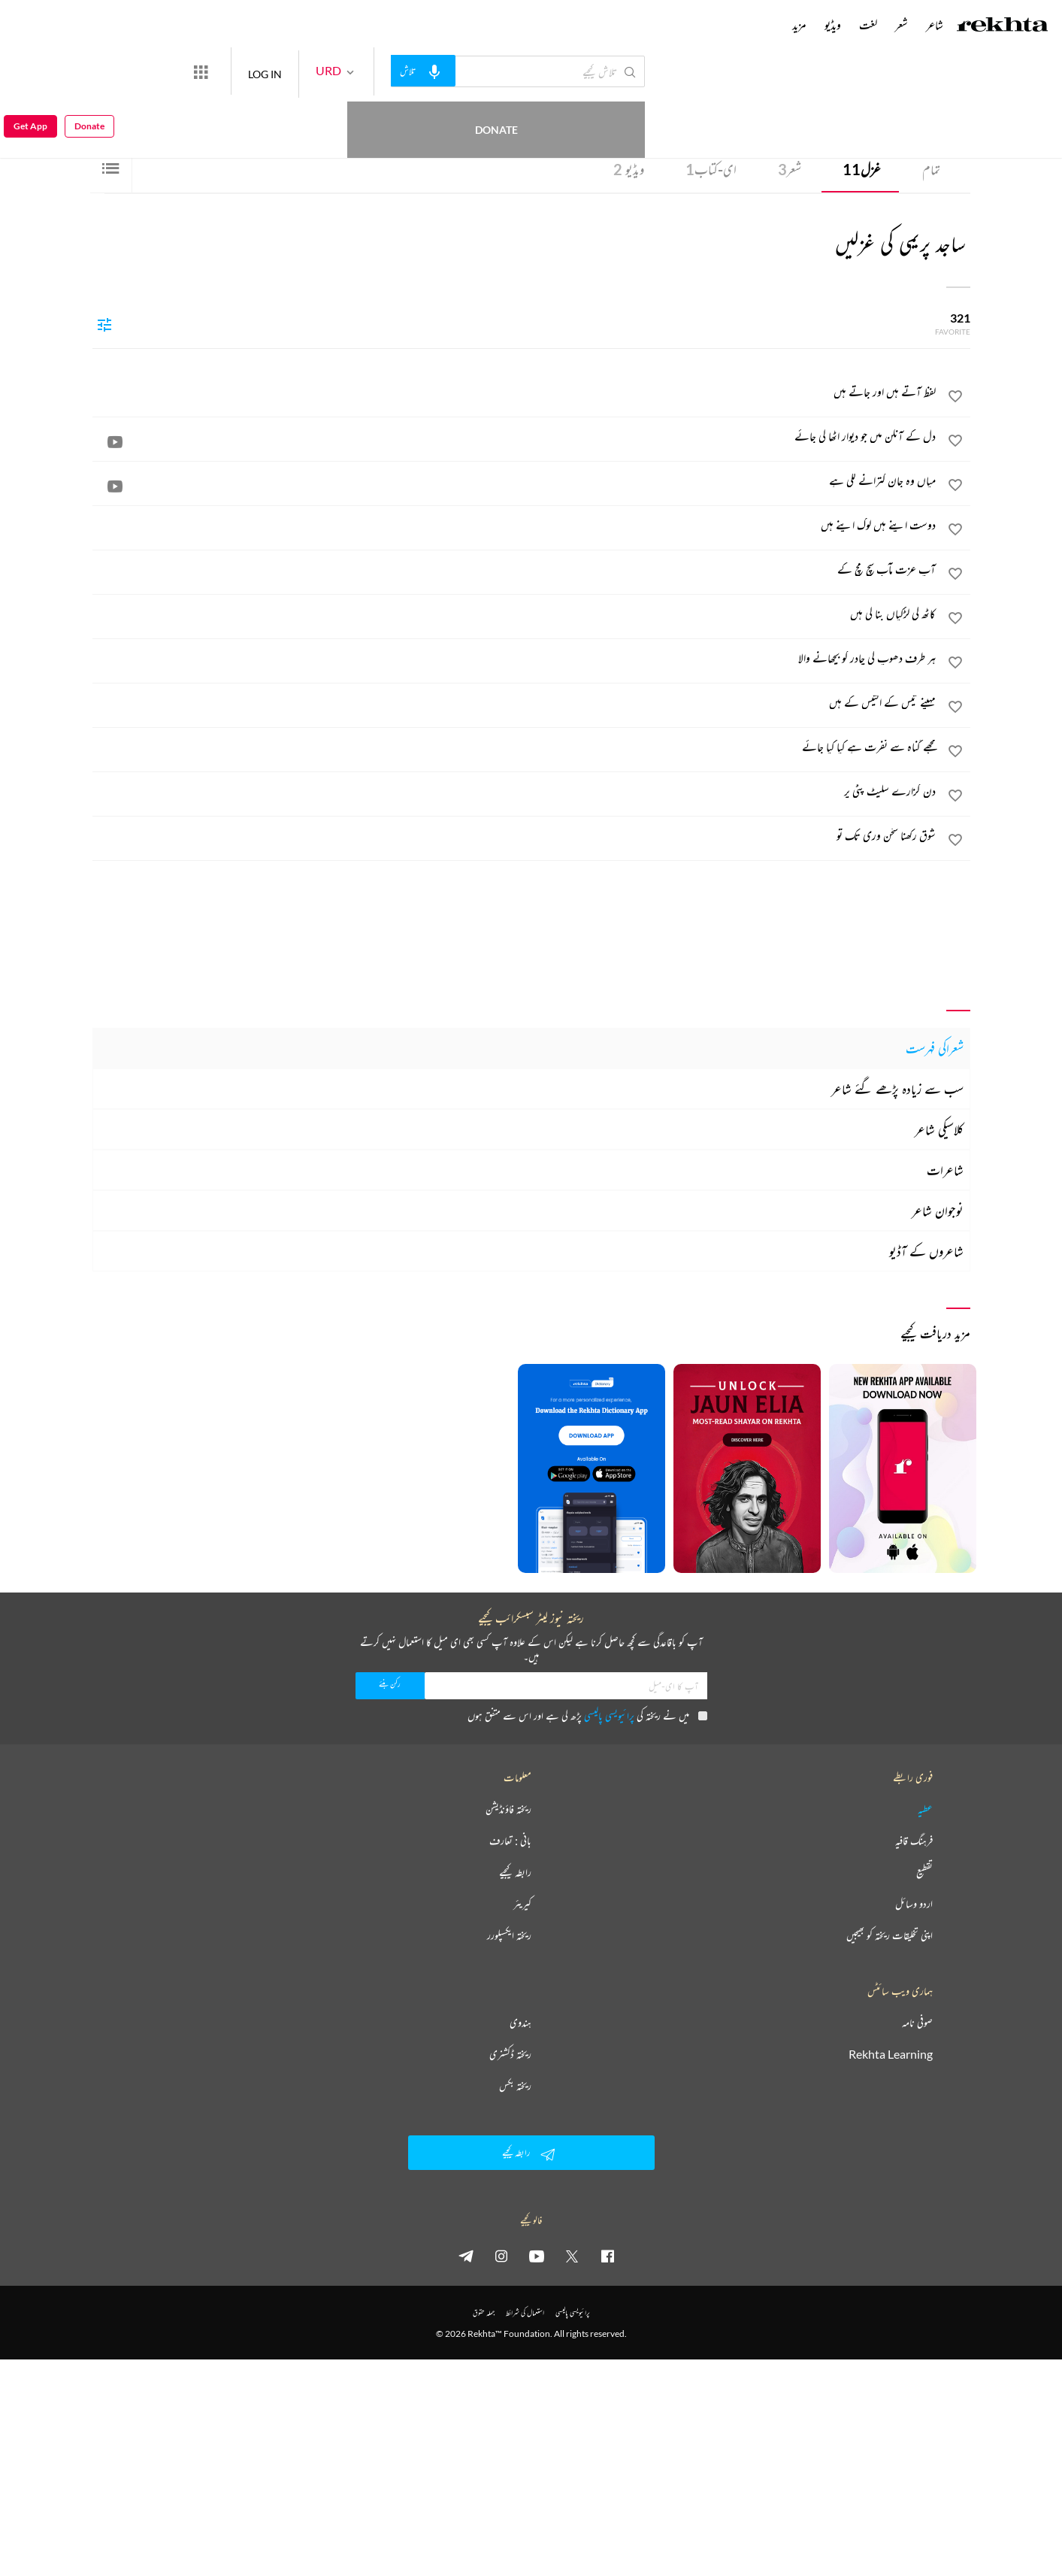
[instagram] (501, 2256)
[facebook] (607, 2256)
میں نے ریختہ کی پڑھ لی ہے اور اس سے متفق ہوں (587, 1715)
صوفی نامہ (917, 2023)
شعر (789, 169)
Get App (30, 71)
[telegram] (466, 2256)
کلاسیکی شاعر (939, 1129)
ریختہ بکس (515, 2086)
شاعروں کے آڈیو (926, 1251)
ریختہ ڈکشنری (510, 2054)
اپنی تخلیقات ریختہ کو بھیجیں (889, 1935)
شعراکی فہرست (935, 1048)
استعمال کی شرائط (525, 2312)
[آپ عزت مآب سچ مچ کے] (514, 569)
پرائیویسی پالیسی (609, 1715)
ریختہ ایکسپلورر (509, 1935)
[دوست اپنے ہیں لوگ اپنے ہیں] (514, 525)
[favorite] (955, 398)
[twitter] (572, 2256)
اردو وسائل (914, 1904)
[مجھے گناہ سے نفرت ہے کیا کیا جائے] (514, 746)
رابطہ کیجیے (515, 1872)
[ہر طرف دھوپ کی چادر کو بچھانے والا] (514, 658)
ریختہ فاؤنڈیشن (508, 1809)
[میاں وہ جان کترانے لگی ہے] (514, 480)
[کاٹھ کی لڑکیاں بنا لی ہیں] (514, 613)
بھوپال (813, 113)
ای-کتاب (711, 169)
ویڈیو (628, 169)
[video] (115, 441)
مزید (799, 25)
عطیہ (925, 1809)
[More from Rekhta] (255, 71)
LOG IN (320, 71)
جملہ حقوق (484, 2312)
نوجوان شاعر (938, 1211)
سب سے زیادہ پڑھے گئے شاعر (897, 1089)
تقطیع (924, 1872)
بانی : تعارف (510, 1841)
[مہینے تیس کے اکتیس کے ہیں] (514, 702)
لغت (868, 25)
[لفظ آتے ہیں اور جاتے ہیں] (514, 392)
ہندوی (520, 2023)
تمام (931, 169)
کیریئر (522, 1904)
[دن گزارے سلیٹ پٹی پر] (514, 791)
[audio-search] (478, 70)
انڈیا (797, 113)
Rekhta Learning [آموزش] (891, 2054)
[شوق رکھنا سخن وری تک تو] (514, 835)
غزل (862, 169)
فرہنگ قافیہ (914, 1841)
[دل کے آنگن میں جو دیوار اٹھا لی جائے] (514, 436)
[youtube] (537, 2256)
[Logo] (1002, 26)
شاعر (934, 25)
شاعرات (945, 1170)
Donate (177, 71)
